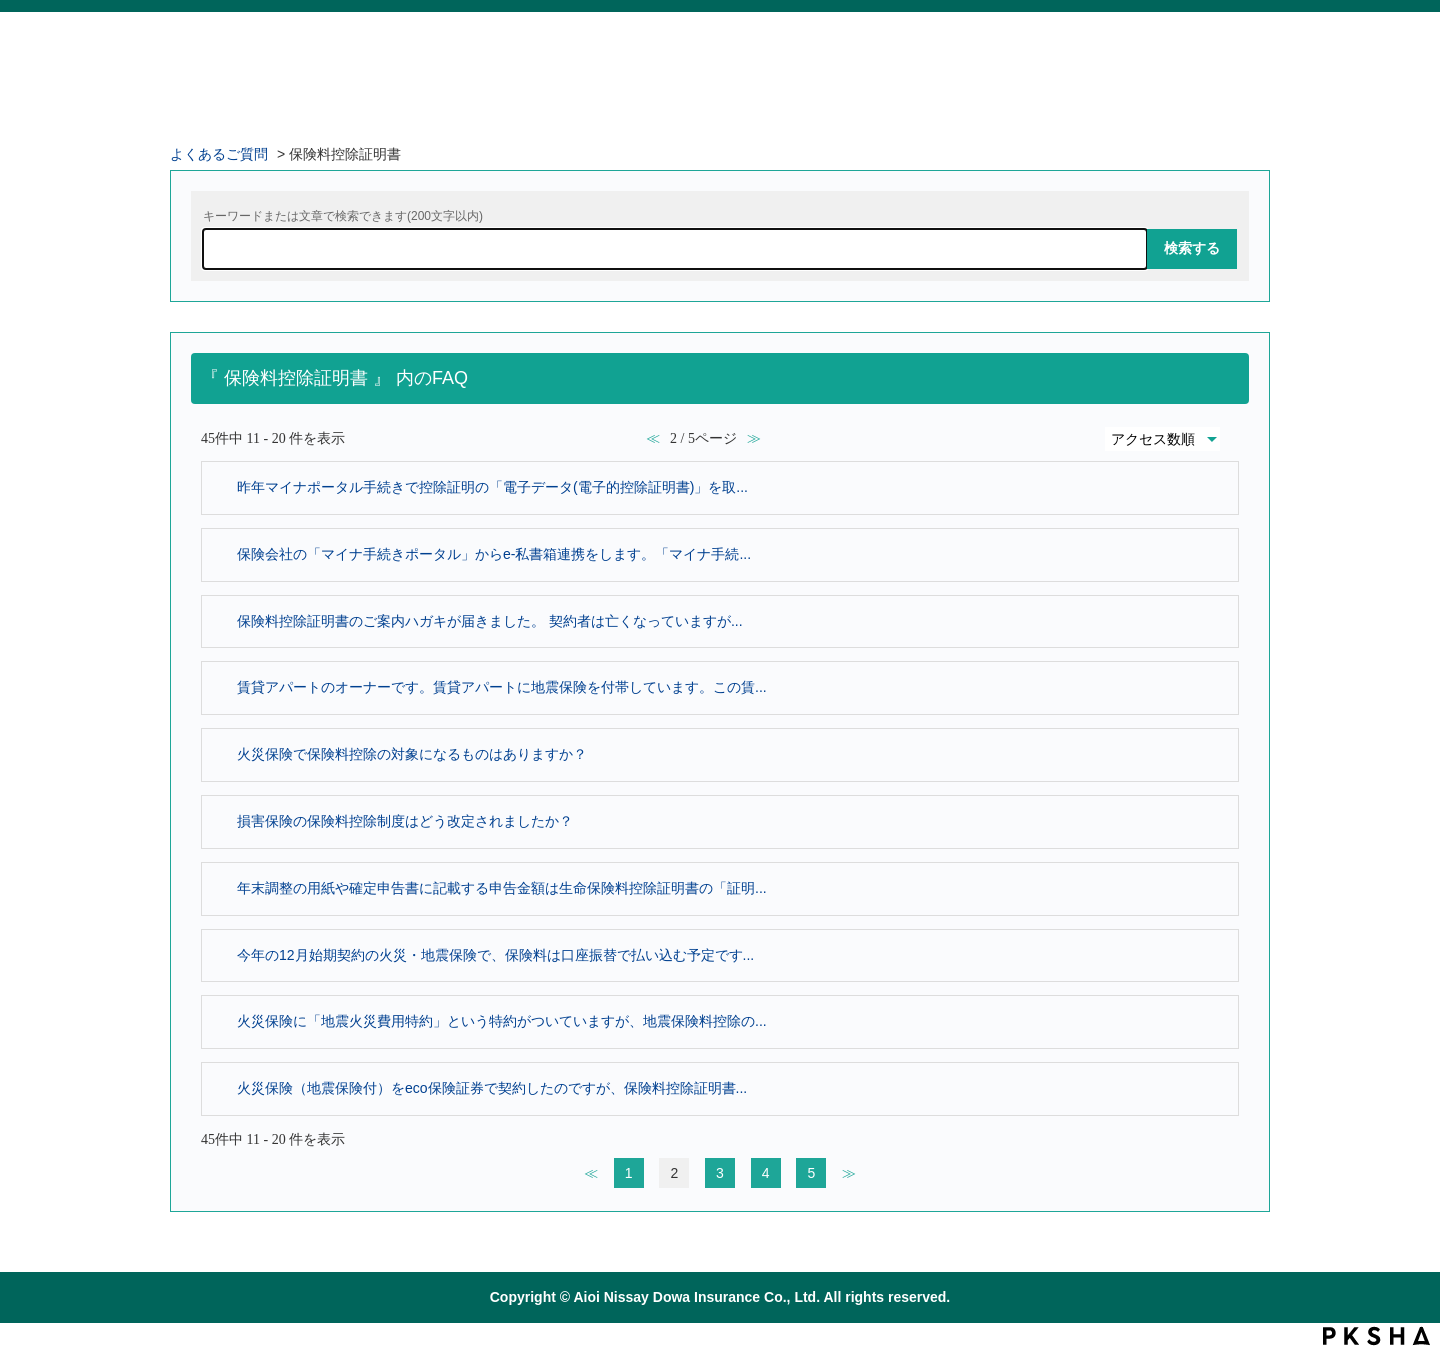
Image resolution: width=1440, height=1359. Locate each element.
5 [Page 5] (811, 1173)
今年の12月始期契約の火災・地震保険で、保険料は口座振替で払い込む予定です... (495, 955)
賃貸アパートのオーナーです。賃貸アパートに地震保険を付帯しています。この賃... (502, 687)
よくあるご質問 (219, 154)
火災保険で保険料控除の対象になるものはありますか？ (412, 754)
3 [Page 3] (720, 1173)
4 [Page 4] (766, 1173)
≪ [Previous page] (591, 1173)
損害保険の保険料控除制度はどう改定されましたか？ (405, 821)
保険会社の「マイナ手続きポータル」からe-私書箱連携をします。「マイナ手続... (494, 554)
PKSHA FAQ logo (1376, 1336)
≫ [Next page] (849, 1173)
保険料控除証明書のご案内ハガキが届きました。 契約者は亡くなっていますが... (490, 621)
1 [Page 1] (629, 1173)
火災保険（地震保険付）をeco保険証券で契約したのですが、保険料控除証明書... (492, 1088)
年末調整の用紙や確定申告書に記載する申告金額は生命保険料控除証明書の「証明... (502, 888)
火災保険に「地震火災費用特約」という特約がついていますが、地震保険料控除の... (502, 1021)
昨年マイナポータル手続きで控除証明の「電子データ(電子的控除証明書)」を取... (492, 487)
